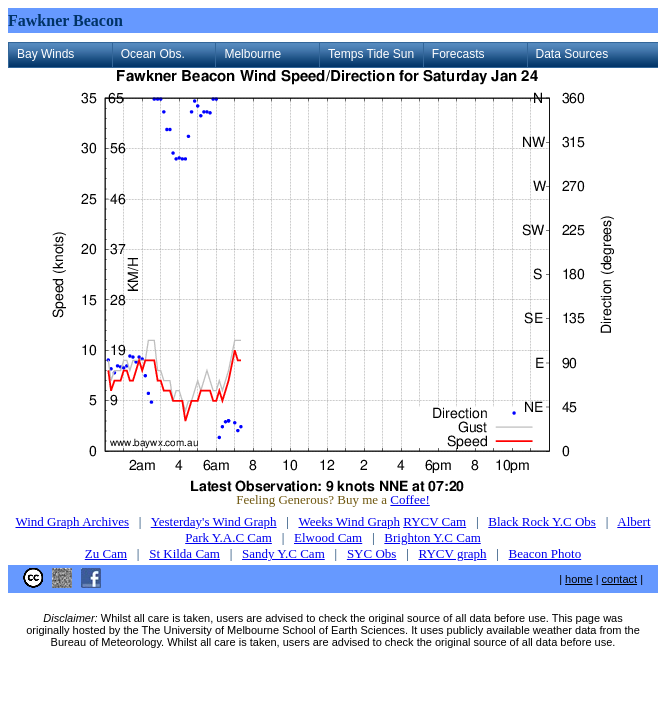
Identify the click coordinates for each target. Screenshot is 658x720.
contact (619, 579)
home (579, 579)
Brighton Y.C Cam (432, 537)
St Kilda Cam (184, 553)
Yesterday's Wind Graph (214, 521)
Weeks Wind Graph (348, 521)
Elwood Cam (328, 537)
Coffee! (409, 499)
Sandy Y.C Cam (283, 553)
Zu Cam (106, 553)
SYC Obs (372, 553)
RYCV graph (452, 553)
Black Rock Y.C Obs (542, 521)
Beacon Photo (545, 553)
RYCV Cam (434, 521)
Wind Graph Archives (73, 521)
